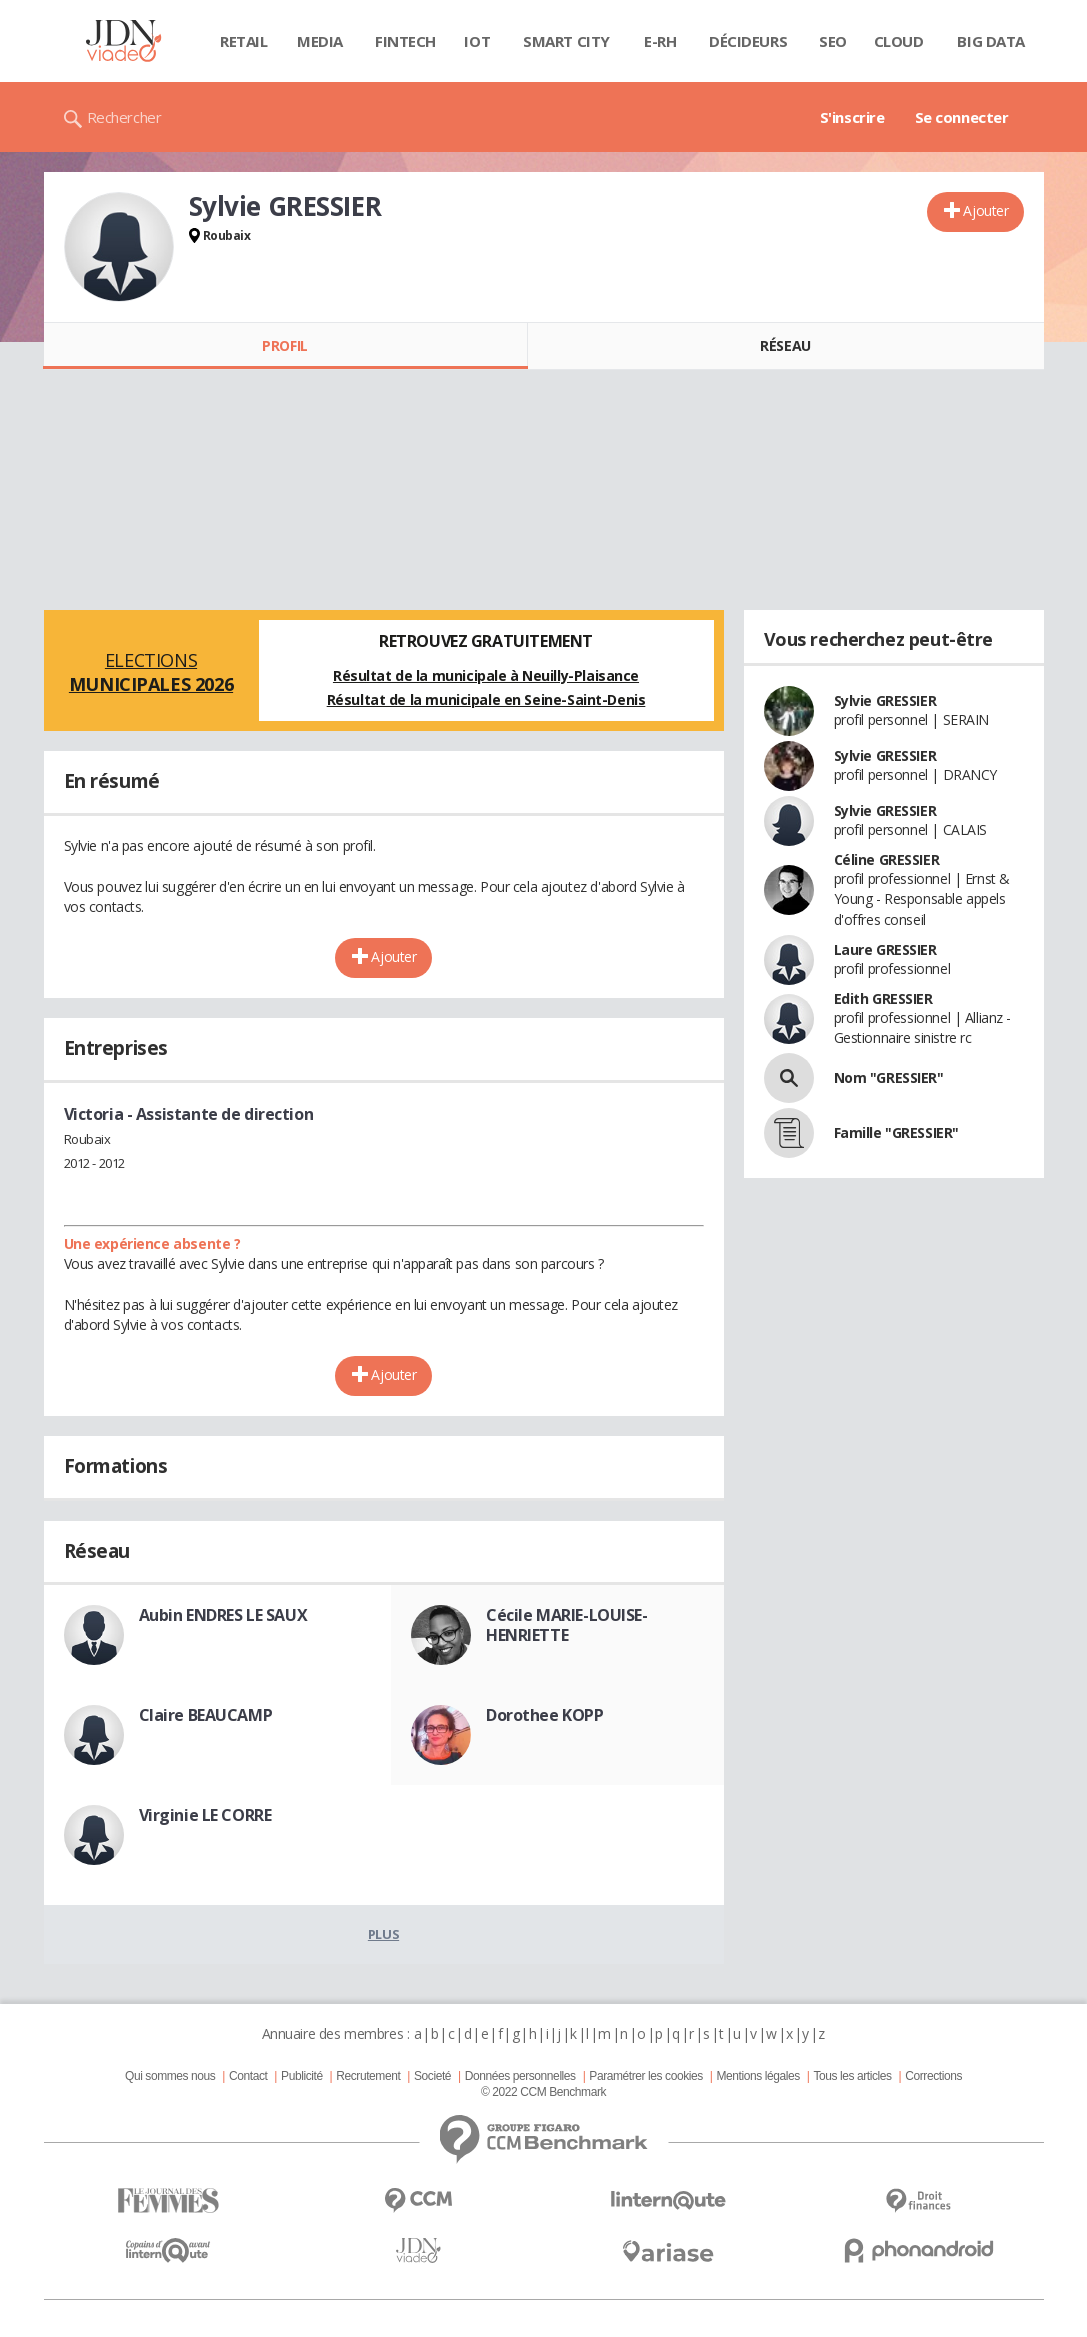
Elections (151, 672)
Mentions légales (757, 2076)
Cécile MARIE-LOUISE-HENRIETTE (567, 1625)
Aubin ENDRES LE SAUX (223, 1615)
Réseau (785, 345)
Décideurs (748, 41)
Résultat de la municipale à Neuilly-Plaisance (486, 675)
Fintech (405, 41)
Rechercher (124, 117)
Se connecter (962, 117)
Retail (243, 41)
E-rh (660, 41)
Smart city (566, 41)
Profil (284, 345)
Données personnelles (520, 2076)
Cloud (899, 41)
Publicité (302, 2076)
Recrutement (368, 2076)
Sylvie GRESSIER (885, 700)
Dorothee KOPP (545, 1715)
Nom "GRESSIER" (889, 1077)
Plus (383, 1934)
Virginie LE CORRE (205, 1815)
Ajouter (985, 210)
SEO (833, 41)
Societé (432, 2076)
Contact (248, 2076)
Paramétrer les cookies (645, 2076)
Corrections (933, 2076)
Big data (991, 41)
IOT (477, 41)
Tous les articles (852, 2076)
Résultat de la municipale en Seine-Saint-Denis (486, 699)
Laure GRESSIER (885, 949)
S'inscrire (852, 117)
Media (320, 41)
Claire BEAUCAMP (206, 1715)
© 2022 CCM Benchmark (543, 2092)
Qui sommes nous (170, 2076)
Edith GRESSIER (883, 998)
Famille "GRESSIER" (896, 1132)
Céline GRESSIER (887, 859)
